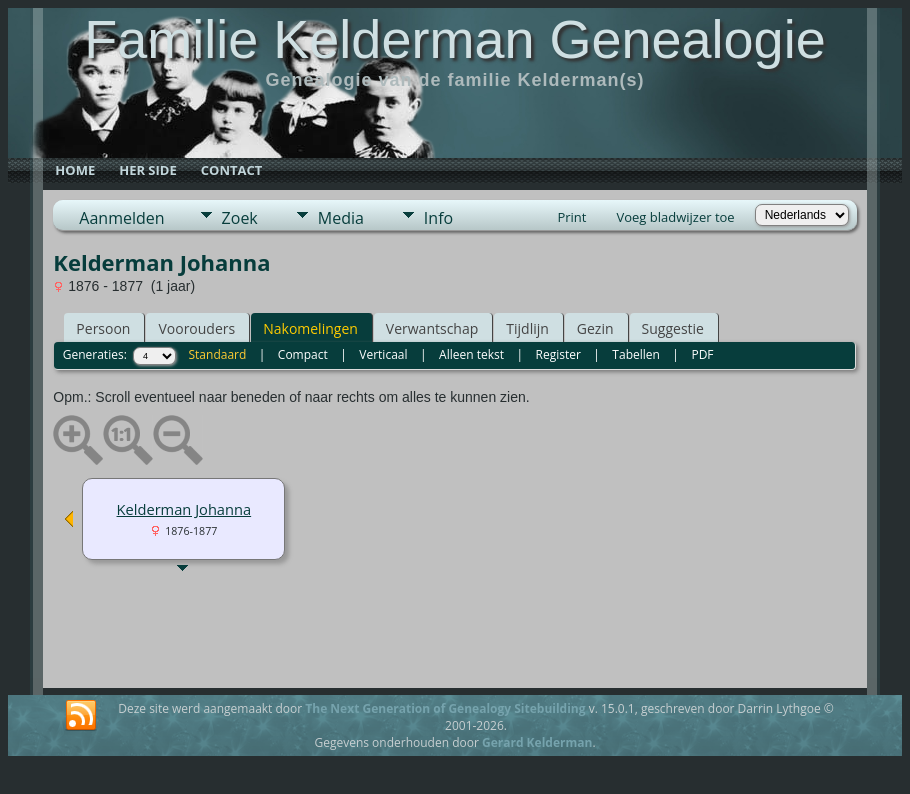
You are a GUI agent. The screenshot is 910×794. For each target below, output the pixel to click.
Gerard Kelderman (537, 742)
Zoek (240, 218)
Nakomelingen (310, 328)
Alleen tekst (471, 354)
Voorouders (196, 328)
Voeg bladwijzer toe (675, 217)
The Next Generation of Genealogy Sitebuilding (445, 708)
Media (341, 218)
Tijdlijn (527, 328)
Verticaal (383, 354)
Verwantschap (432, 328)
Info (438, 218)
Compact (303, 354)
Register (558, 354)
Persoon (103, 328)
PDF (702, 354)
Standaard (218, 354)
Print (571, 217)
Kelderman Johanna (184, 509)
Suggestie (673, 328)
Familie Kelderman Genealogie (454, 39)
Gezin (595, 328)
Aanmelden (121, 218)
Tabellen (636, 354)
